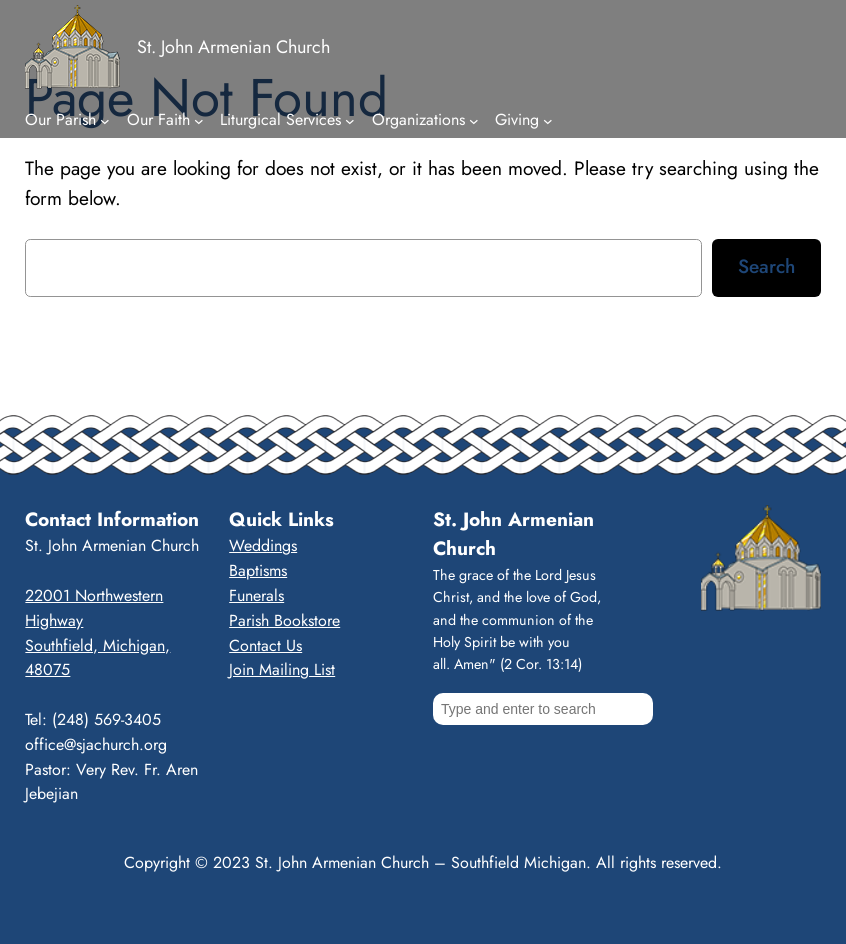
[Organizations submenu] (474, 121)
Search (766, 266)
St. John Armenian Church (233, 47)
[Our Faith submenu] (199, 121)
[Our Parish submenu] (105, 121)
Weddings (263, 545)
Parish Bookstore (284, 620)
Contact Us (265, 645)
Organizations (418, 119)
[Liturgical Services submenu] (350, 121)
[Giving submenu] (548, 121)
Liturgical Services (280, 119)
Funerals (256, 595)
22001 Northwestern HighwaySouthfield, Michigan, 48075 (97, 632)
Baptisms (258, 570)
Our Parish (60, 119)
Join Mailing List (282, 669)
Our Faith (158, 119)
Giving (517, 119)
